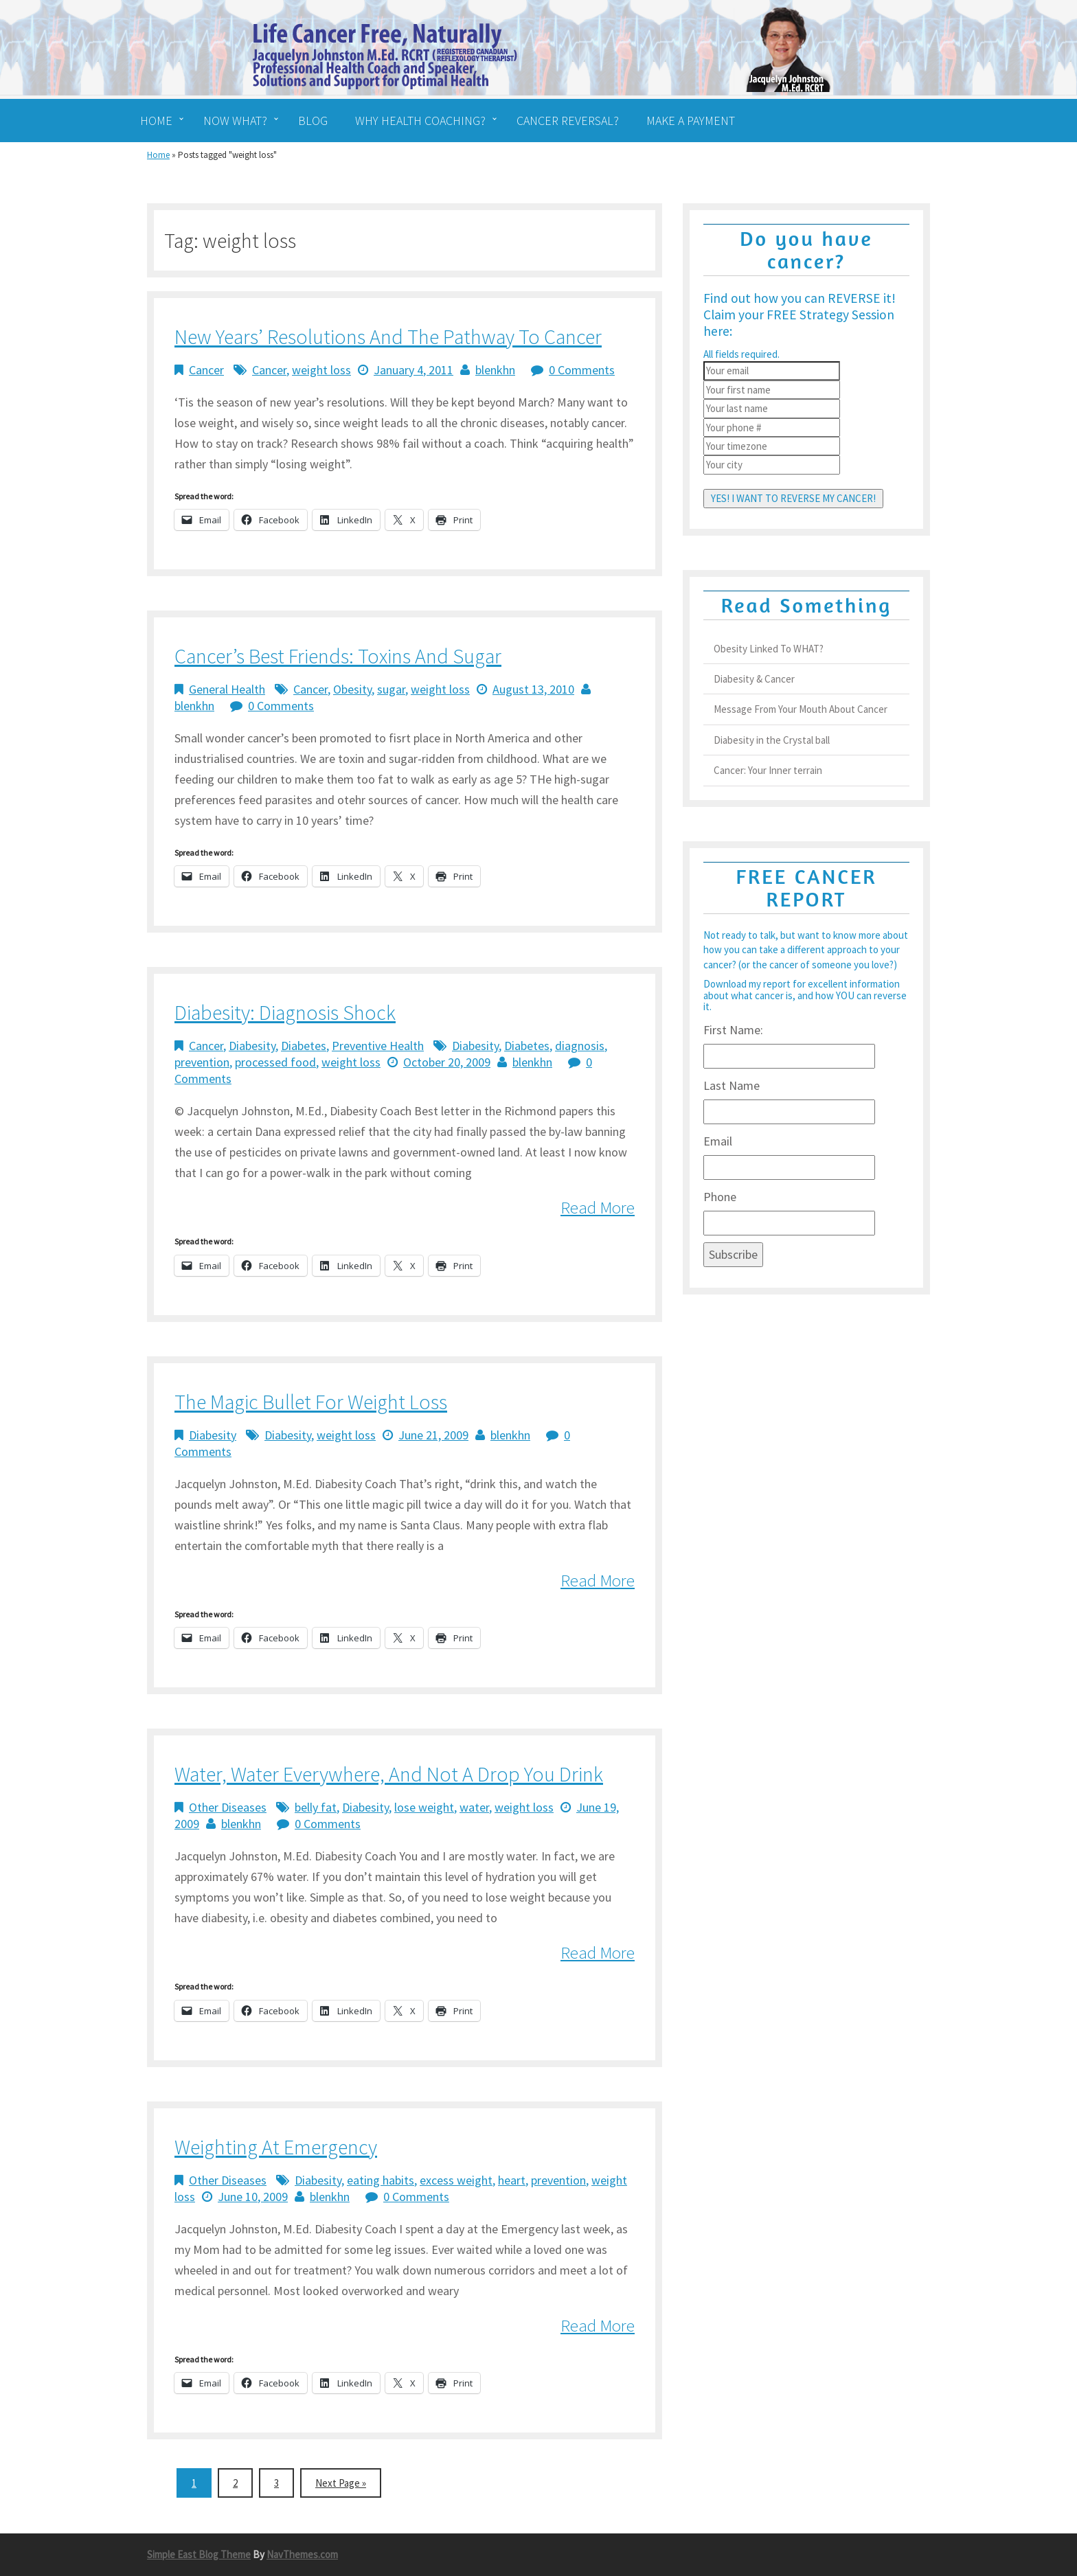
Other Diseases (228, 1807)
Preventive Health (378, 1045)
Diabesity (252, 1045)
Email (717, 1141)
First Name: (733, 1030)
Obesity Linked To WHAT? (769, 648)
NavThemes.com (302, 2554)
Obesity (352, 689)
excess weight (456, 2180)
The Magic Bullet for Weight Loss (310, 1402)
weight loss (321, 370)
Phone (719, 1197)
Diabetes (303, 1045)
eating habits (380, 2180)
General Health (227, 689)
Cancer (206, 370)
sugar (391, 689)
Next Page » (340, 2482)
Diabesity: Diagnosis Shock (285, 1012)
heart (511, 2180)
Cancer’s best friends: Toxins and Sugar (337, 656)
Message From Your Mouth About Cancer (800, 709)
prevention (201, 1062)
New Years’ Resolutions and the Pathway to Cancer (388, 336)
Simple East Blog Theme (199, 2554)
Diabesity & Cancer (754, 678)
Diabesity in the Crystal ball (772, 739)
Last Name (731, 1085)
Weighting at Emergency (275, 2147)
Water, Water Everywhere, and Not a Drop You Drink (388, 1774)
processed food (275, 1062)
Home (158, 155)
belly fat (316, 1807)
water (474, 1807)
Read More (597, 1207)
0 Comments (582, 370)
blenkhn (495, 370)
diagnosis (579, 1045)
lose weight (424, 1807)
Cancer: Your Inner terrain (768, 770)
